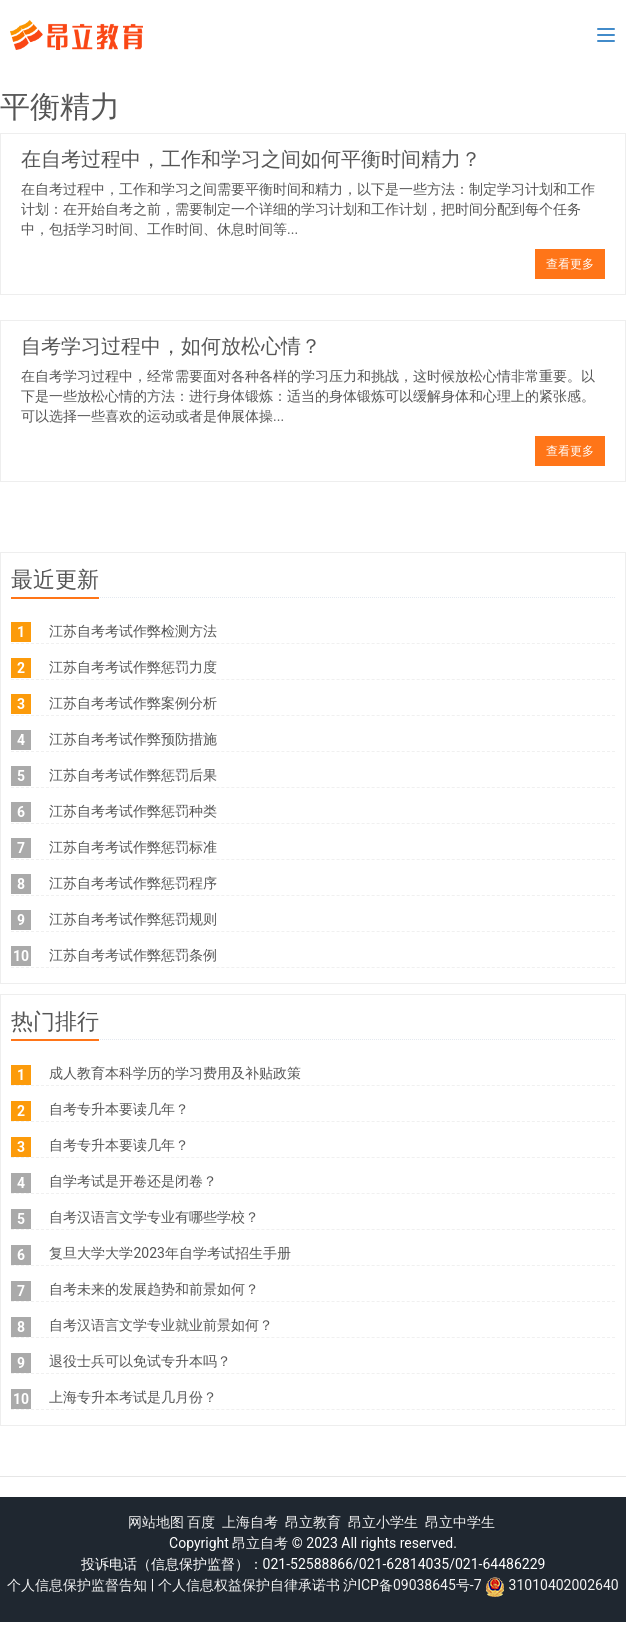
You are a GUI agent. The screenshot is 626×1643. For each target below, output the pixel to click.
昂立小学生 (383, 1522)
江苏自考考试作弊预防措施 (133, 739)
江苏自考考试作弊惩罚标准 (133, 847)
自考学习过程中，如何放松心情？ (171, 346)
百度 (201, 1522)
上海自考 (250, 1522)
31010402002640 (564, 1585)
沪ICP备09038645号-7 (412, 1585)
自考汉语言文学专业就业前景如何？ (161, 1325)
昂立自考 (260, 1543)
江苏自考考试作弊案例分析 (133, 703)
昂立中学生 (460, 1522)
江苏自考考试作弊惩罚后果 (133, 775)
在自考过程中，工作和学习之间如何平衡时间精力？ (251, 159)
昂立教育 (313, 1522)
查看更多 (570, 264)
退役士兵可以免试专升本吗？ (140, 1361)
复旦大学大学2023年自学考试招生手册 (169, 1253)
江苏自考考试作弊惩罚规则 (133, 919)
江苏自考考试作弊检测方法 (133, 631)
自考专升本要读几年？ (119, 1109)
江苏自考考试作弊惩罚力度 (133, 667)
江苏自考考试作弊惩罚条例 (133, 955)
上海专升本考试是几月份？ (133, 1397)
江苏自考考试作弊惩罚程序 (133, 883)
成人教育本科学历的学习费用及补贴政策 (175, 1073)
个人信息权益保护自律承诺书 (249, 1585)
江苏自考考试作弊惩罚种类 (133, 811)
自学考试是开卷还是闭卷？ (133, 1181)
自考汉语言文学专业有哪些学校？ (154, 1217)
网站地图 (156, 1522)
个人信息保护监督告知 (77, 1585)
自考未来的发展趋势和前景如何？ (154, 1289)
